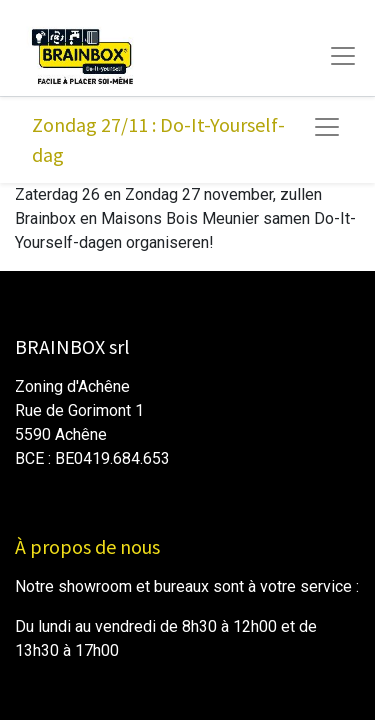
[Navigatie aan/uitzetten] (327, 127)
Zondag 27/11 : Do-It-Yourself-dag (158, 139)
